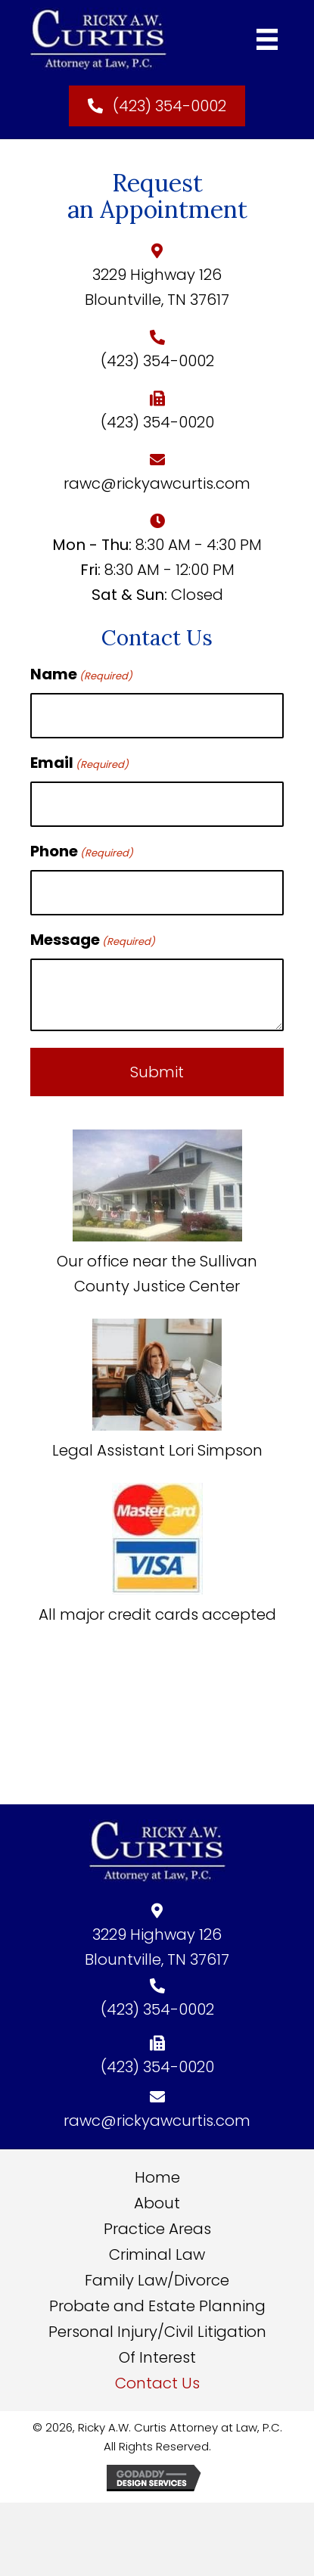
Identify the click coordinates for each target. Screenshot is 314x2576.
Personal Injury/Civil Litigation (157, 2332)
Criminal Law (157, 2254)
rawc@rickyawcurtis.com (157, 483)
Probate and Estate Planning (157, 2306)
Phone (81, 851)
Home (157, 2177)
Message (92, 939)
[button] (157, 105)
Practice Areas (157, 2229)
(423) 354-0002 (157, 360)
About (157, 2203)
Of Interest (157, 2357)
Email (79, 762)
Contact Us (157, 2383)
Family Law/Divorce (157, 2280)
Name (81, 674)
